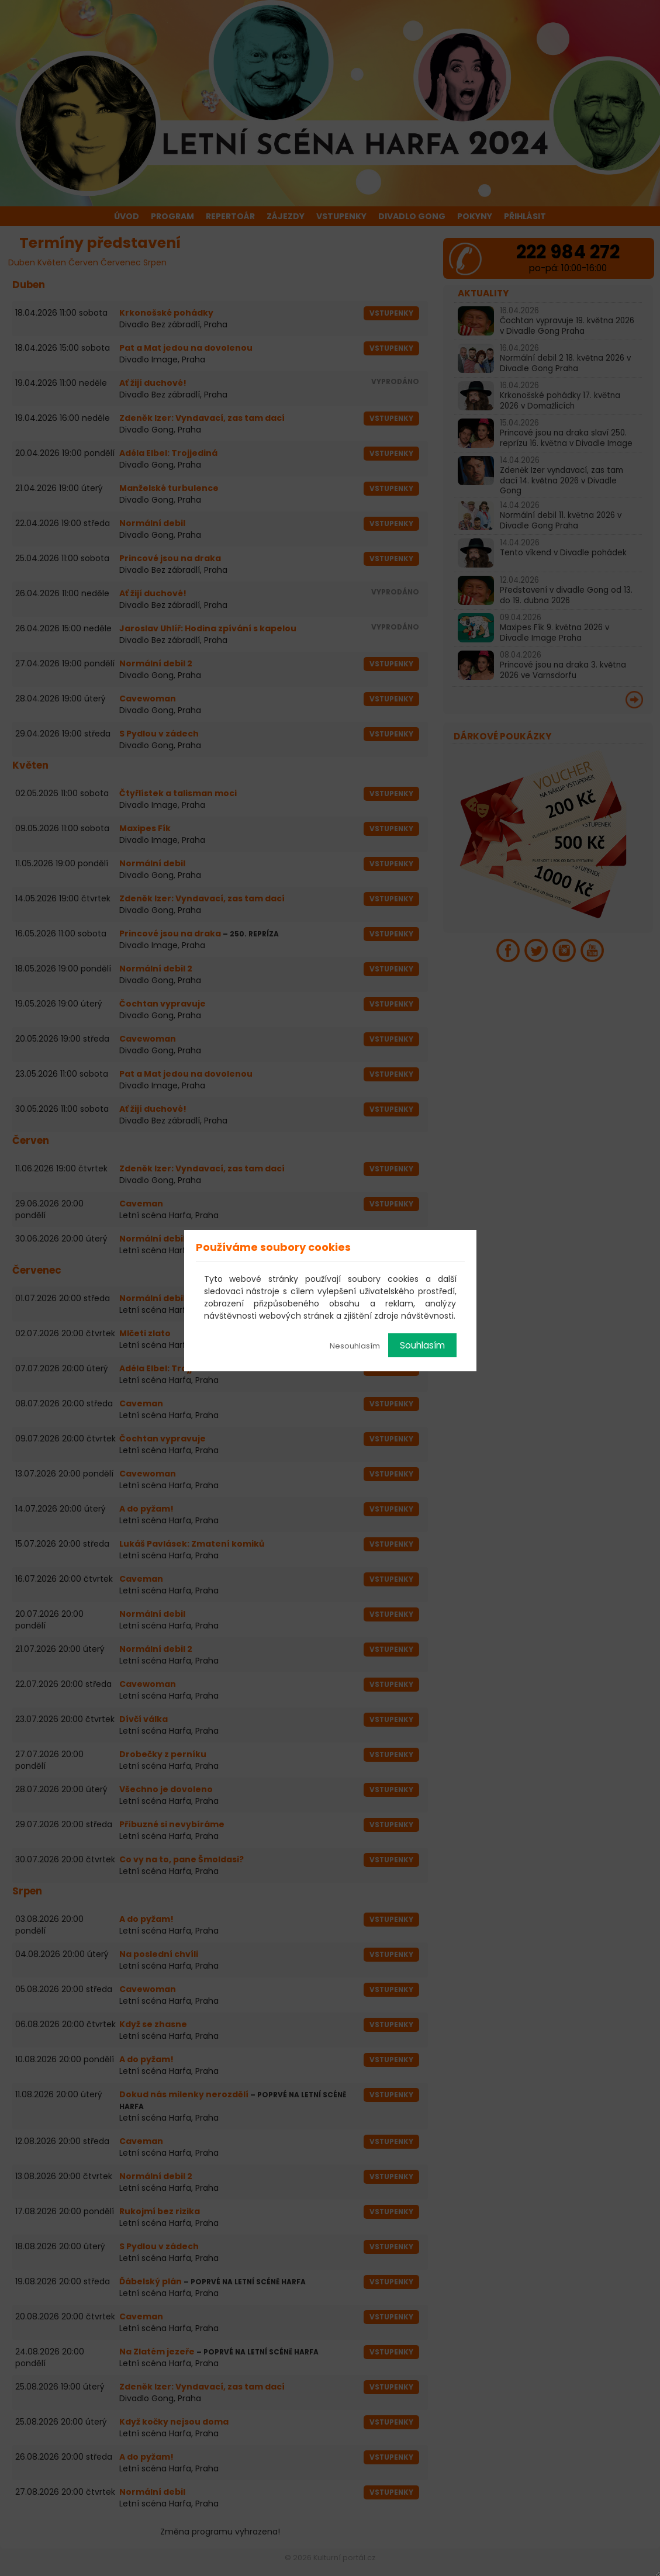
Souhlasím (422, 1345)
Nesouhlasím (355, 1346)
